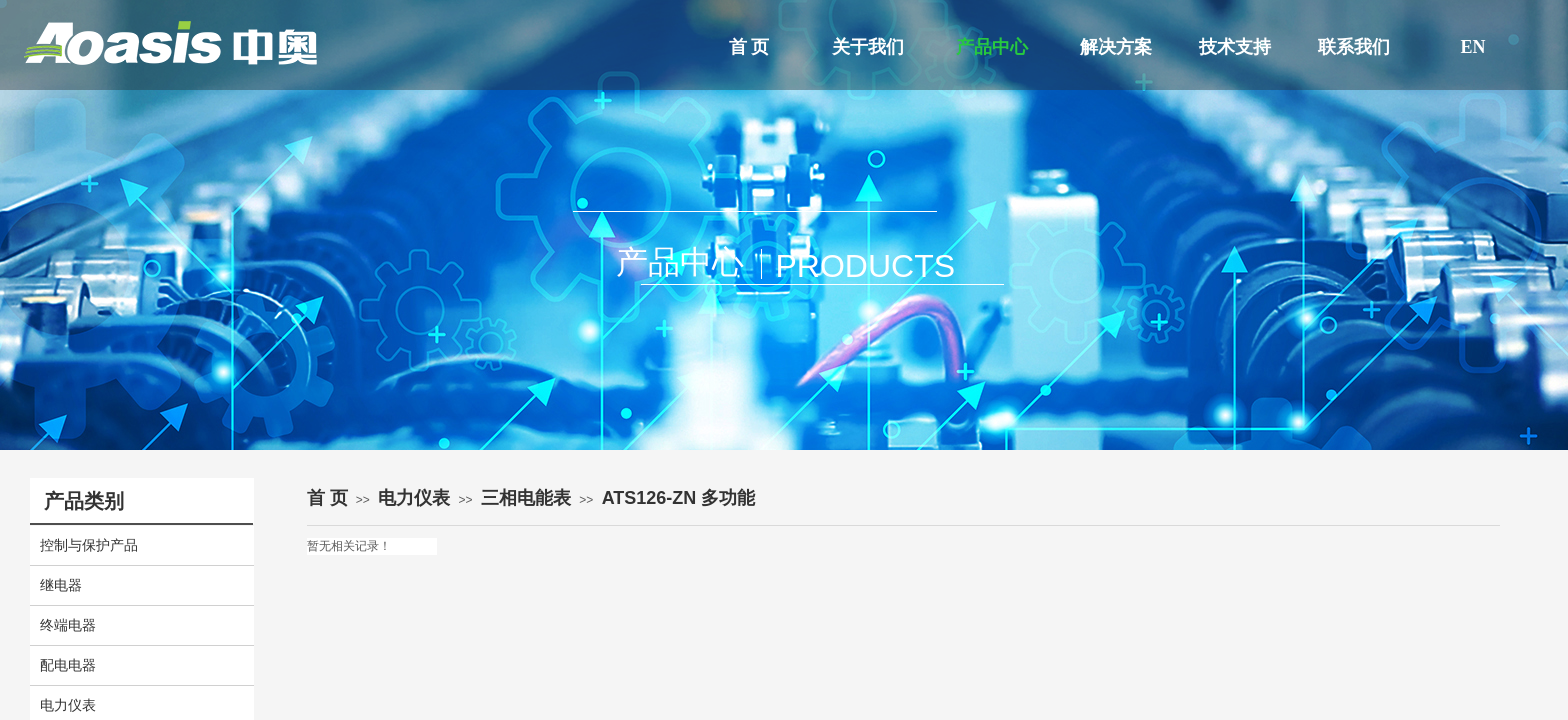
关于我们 (868, 47)
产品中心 (992, 47)
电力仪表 (414, 498)
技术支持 (1235, 47)
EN (1472, 47)
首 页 (749, 47)
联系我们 (1354, 47)
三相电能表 (526, 498)
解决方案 (1116, 47)
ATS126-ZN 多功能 (679, 498)
